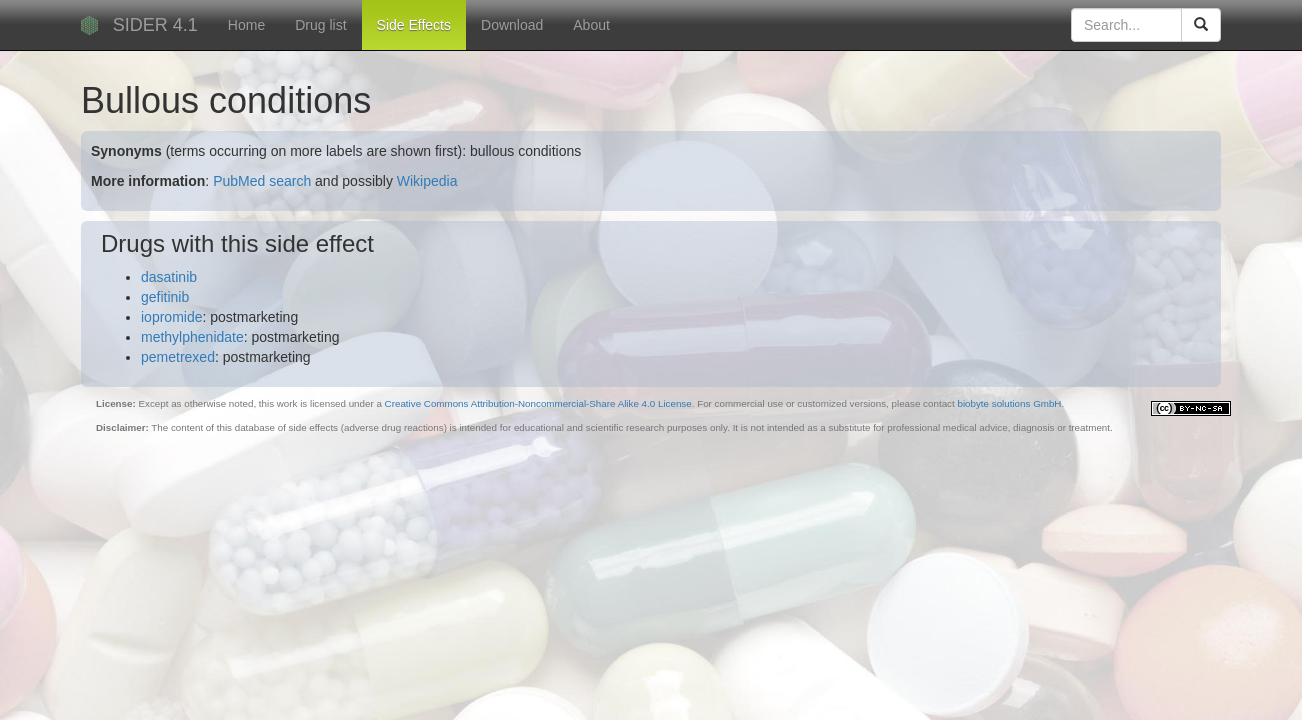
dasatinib (169, 277)
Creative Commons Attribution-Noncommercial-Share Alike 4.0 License (538, 403)
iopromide (171, 317)
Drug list (320, 25)
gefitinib (165, 297)
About (591, 25)
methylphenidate (192, 337)
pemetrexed (178, 357)
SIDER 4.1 (155, 25)
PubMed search (262, 181)
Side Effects (414, 25)
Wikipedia (427, 181)
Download (512, 25)
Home (246, 25)
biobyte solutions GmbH (1009, 403)
